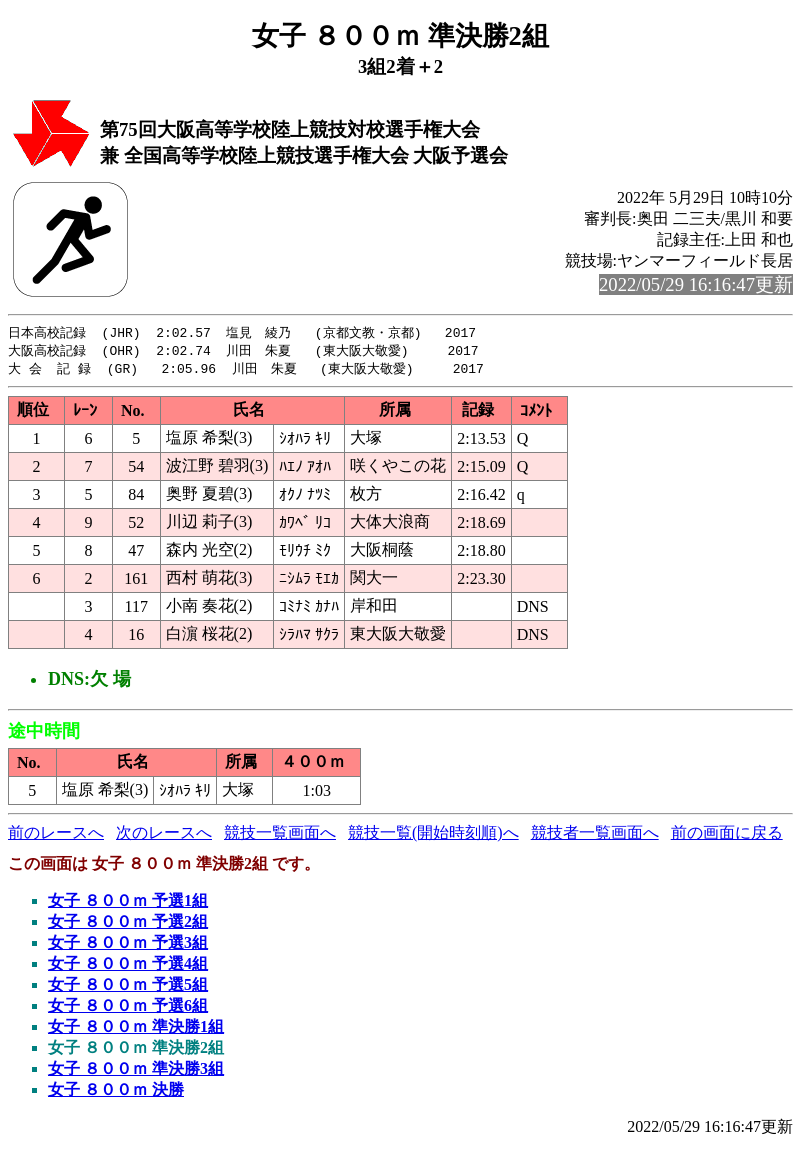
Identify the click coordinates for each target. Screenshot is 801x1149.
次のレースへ (164, 835)
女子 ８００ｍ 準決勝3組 (136, 1071)
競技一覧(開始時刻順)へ (433, 835)
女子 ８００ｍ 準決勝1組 (136, 1029)
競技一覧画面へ (280, 835)
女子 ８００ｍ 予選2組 (128, 924)
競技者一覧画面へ (595, 835)
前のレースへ (56, 835)
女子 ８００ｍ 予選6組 (128, 1008)
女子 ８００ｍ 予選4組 (128, 966)
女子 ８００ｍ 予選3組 (128, 945)
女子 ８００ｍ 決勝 (116, 1092)
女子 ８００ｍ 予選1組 (128, 903)
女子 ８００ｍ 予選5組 (128, 987)
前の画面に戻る (727, 835)
